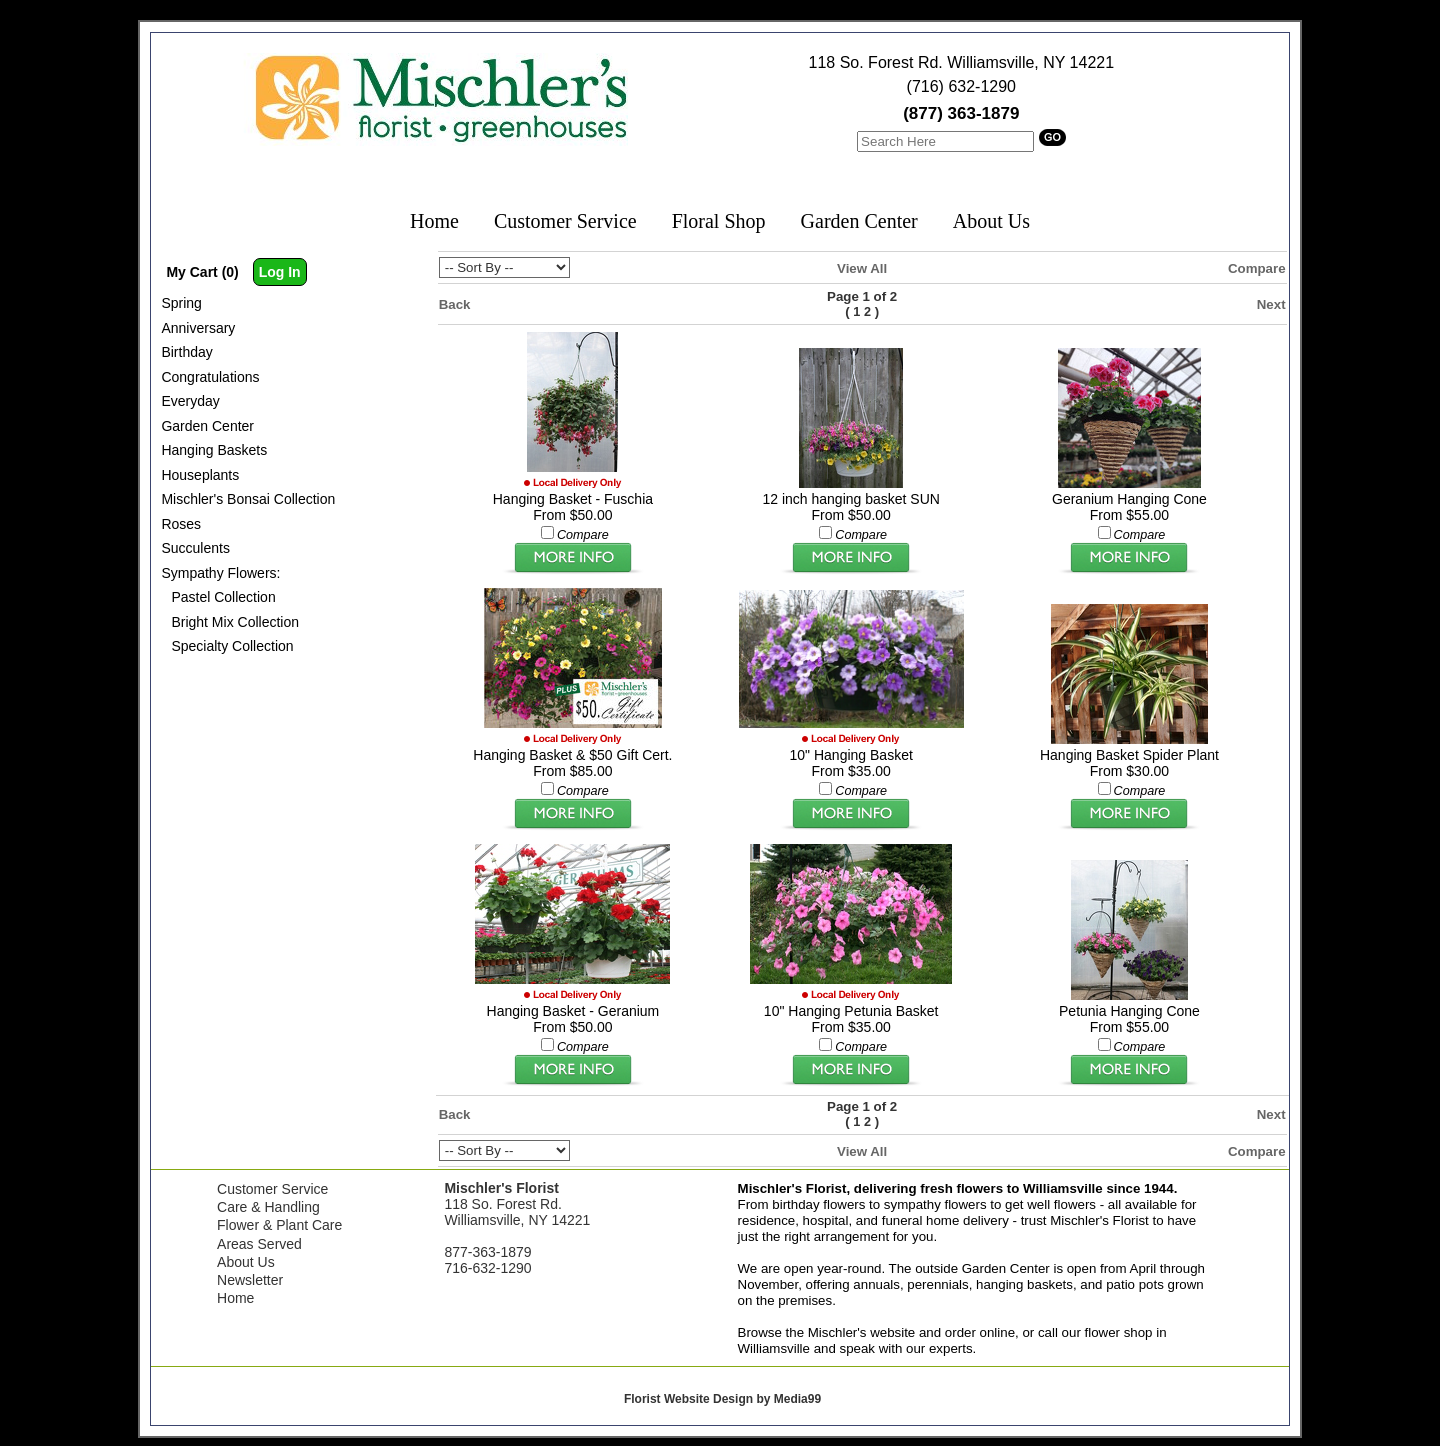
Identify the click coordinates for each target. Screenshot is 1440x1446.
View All (862, 268)
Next (1271, 304)
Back (455, 304)
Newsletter (250, 1280)
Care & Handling (268, 1207)
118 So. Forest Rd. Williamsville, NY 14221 (962, 62)
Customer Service (565, 221)
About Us (991, 221)
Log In (280, 272)
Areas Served (259, 1244)
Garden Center (859, 221)
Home (434, 221)
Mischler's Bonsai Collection (248, 499)
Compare (1257, 268)
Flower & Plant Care (279, 1225)
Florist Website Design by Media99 (722, 1399)
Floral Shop (719, 221)
